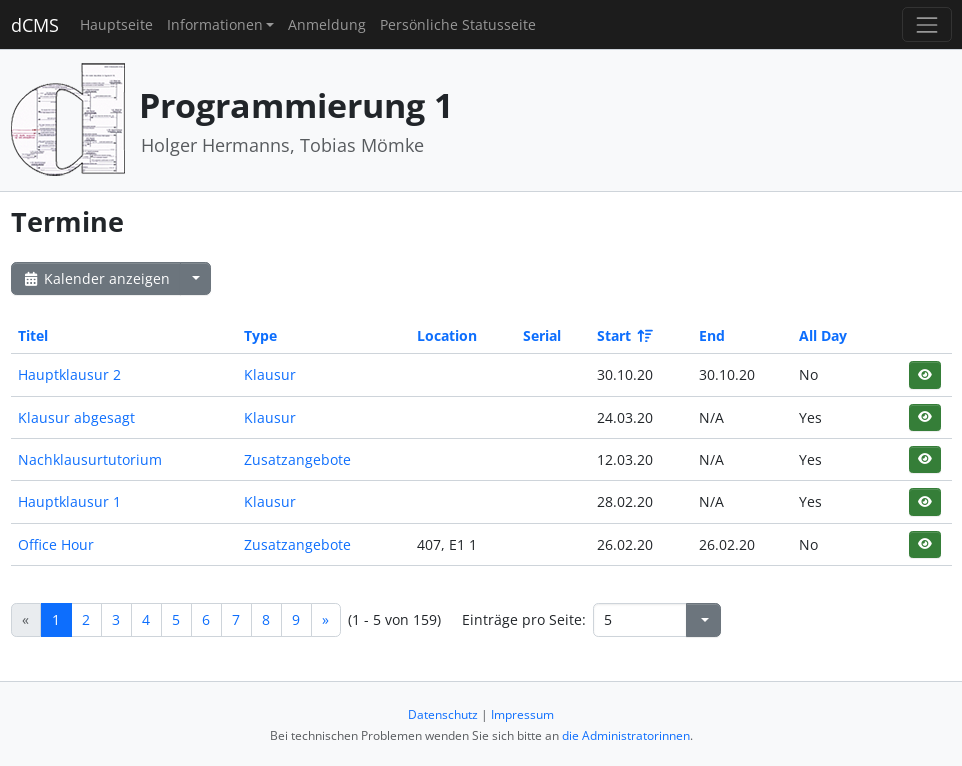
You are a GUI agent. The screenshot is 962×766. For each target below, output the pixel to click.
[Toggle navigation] (926, 24)
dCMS (35, 25)
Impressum (522, 714)
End (712, 335)
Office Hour (56, 544)
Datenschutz (443, 714)
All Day (823, 335)
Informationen (215, 24)
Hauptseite (116, 24)
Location (447, 335)
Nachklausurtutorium (90, 459)
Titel (33, 335)
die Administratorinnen (626, 735)
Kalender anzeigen (96, 278)
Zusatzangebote (297, 459)
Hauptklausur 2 (69, 374)
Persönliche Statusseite (458, 24)
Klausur (270, 374)
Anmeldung (327, 24)
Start (623, 335)
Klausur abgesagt (76, 417)
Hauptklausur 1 (69, 501)
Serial (542, 335)
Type (260, 335)
